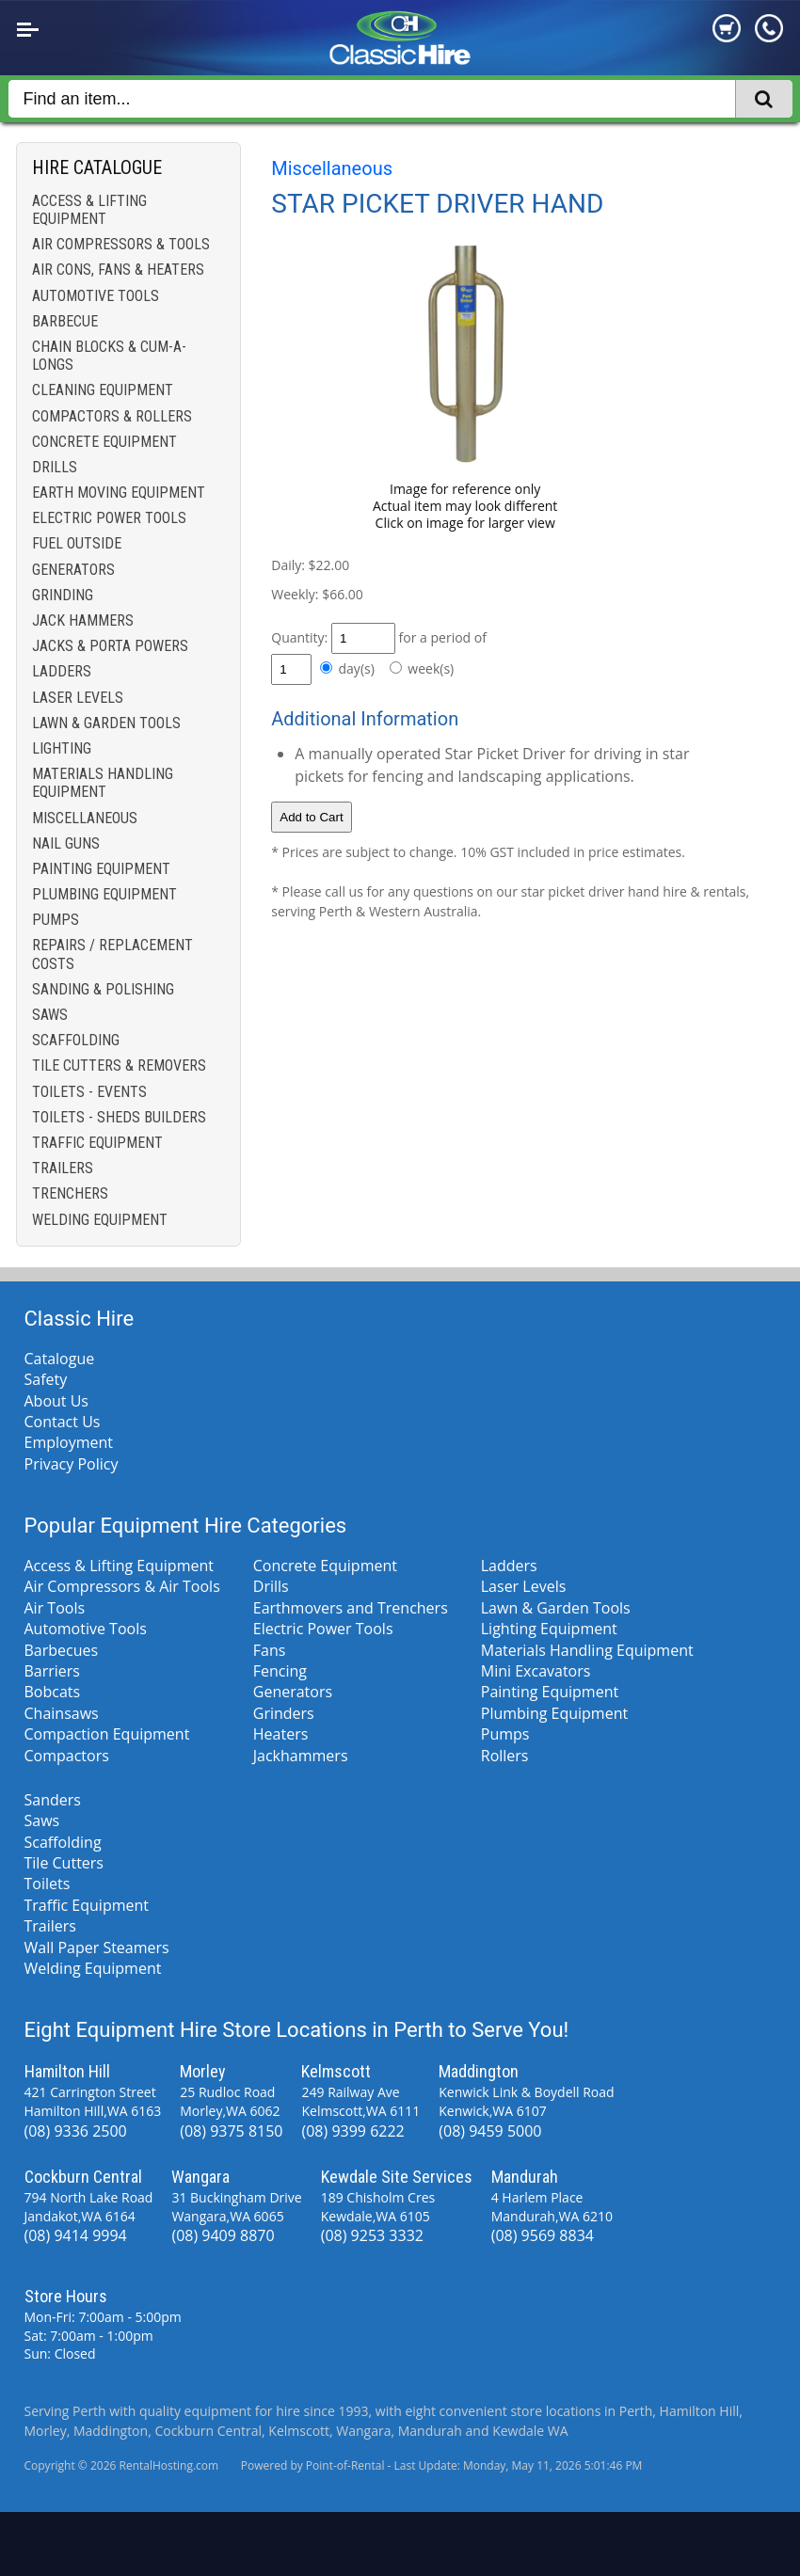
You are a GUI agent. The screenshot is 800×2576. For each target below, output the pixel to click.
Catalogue (59, 1358)
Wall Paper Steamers (96, 1947)
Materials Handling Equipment (102, 783)
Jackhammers (300, 1755)
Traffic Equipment (97, 1143)
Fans (269, 1650)
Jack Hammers (83, 620)
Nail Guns (66, 843)
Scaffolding (76, 1040)
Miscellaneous (84, 818)
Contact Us (62, 1421)
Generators (73, 570)
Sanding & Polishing (103, 989)
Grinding (62, 595)
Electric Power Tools (109, 518)
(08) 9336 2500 (75, 2131)
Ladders (61, 671)
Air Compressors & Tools (121, 244)
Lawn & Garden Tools (106, 723)
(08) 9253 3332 (372, 2235)
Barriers (52, 1671)
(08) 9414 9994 (75, 2235)
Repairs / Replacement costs (112, 954)
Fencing (280, 1671)
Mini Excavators (536, 1671)
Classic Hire (79, 1318)
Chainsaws (61, 1713)
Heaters (281, 1734)
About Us (56, 1401)
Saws (50, 1015)
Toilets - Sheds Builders (119, 1117)
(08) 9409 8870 (222, 2235)
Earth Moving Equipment (118, 492)
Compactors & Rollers (112, 416)
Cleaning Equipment (102, 390)
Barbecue (65, 321)
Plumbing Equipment (104, 894)
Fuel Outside (76, 543)
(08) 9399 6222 (352, 2131)
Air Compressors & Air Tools (122, 1586)
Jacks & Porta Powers (110, 646)
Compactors (66, 1755)
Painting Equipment (101, 869)
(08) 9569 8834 (542, 2235)
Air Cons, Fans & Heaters (118, 269)
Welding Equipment (100, 1220)
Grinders (283, 1713)
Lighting (61, 748)
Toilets (47, 1883)
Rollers (505, 1755)
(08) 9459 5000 (490, 2131)
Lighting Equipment (549, 1628)
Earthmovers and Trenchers (350, 1608)
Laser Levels (77, 698)
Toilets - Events (89, 1092)
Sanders (52, 1799)
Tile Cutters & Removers (119, 1065)
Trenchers (70, 1193)
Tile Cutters (64, 1862)
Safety (46, 1379)
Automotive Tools (95, 296)
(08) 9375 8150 (231, 2131)
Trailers (62, 1168)
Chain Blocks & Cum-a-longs (109, 356)
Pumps (55, 920)
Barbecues (61, 1650)
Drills (54, 467)
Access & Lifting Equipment (89, 210)
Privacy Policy (71, 1464)
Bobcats (52, 1691)
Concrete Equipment (104, 442)
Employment (68, 1442)
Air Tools (55, 1608)
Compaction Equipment (107, 1734)
